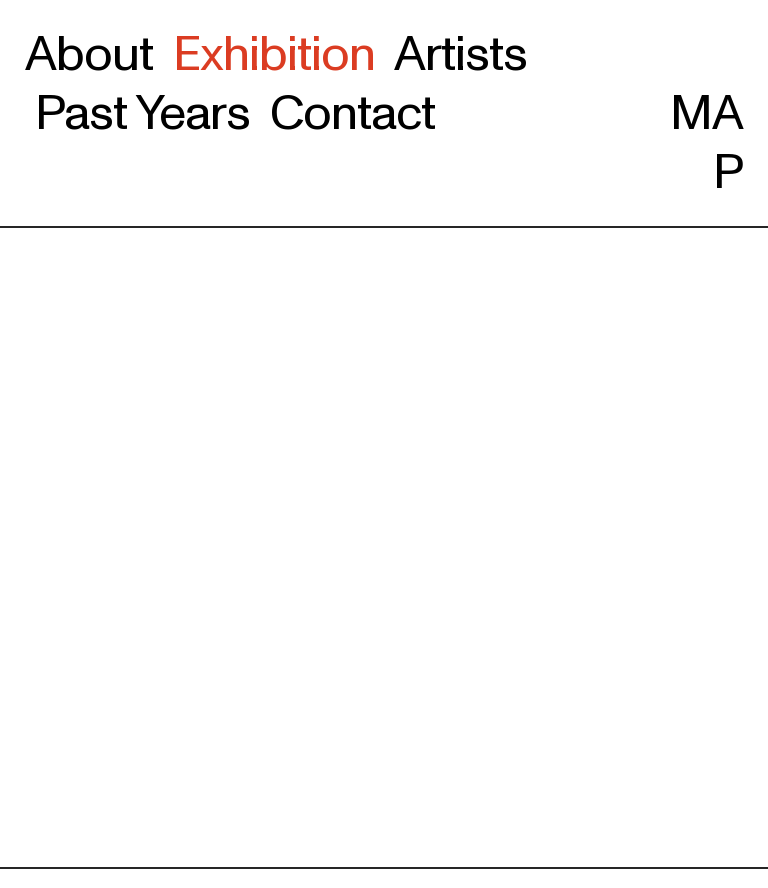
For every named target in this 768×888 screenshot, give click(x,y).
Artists (460, 54)
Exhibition (274, 54)
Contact (352, 113)
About (89, 54)
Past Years (147, 113)
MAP (706, 114)
